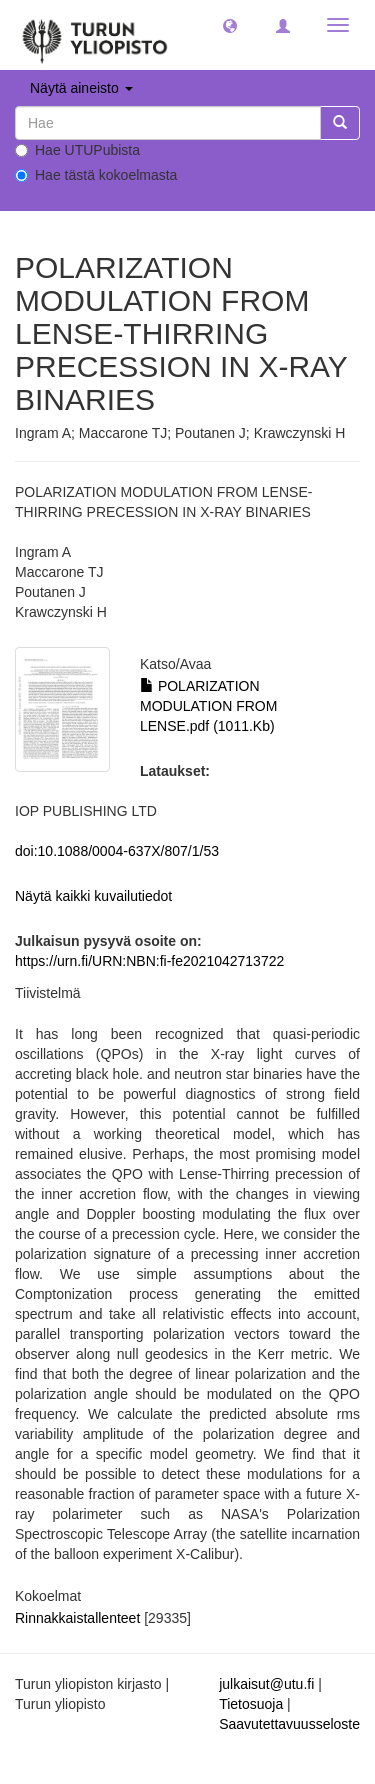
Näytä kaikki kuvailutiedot (93, 896)
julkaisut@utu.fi (266, 1684)
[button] (230, 25)
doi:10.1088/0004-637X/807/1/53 (117, 851)
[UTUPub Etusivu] (95, 35)
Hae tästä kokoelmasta (96, 175)
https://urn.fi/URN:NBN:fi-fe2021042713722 (149, 961)
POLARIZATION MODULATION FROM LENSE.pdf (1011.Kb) (208, 706)
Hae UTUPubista (77, 150)
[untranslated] (168, 123)
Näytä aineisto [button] (81, 88)
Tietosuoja (251, 1704)
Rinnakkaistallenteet (77, 1618)
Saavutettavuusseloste (289, 1724)
